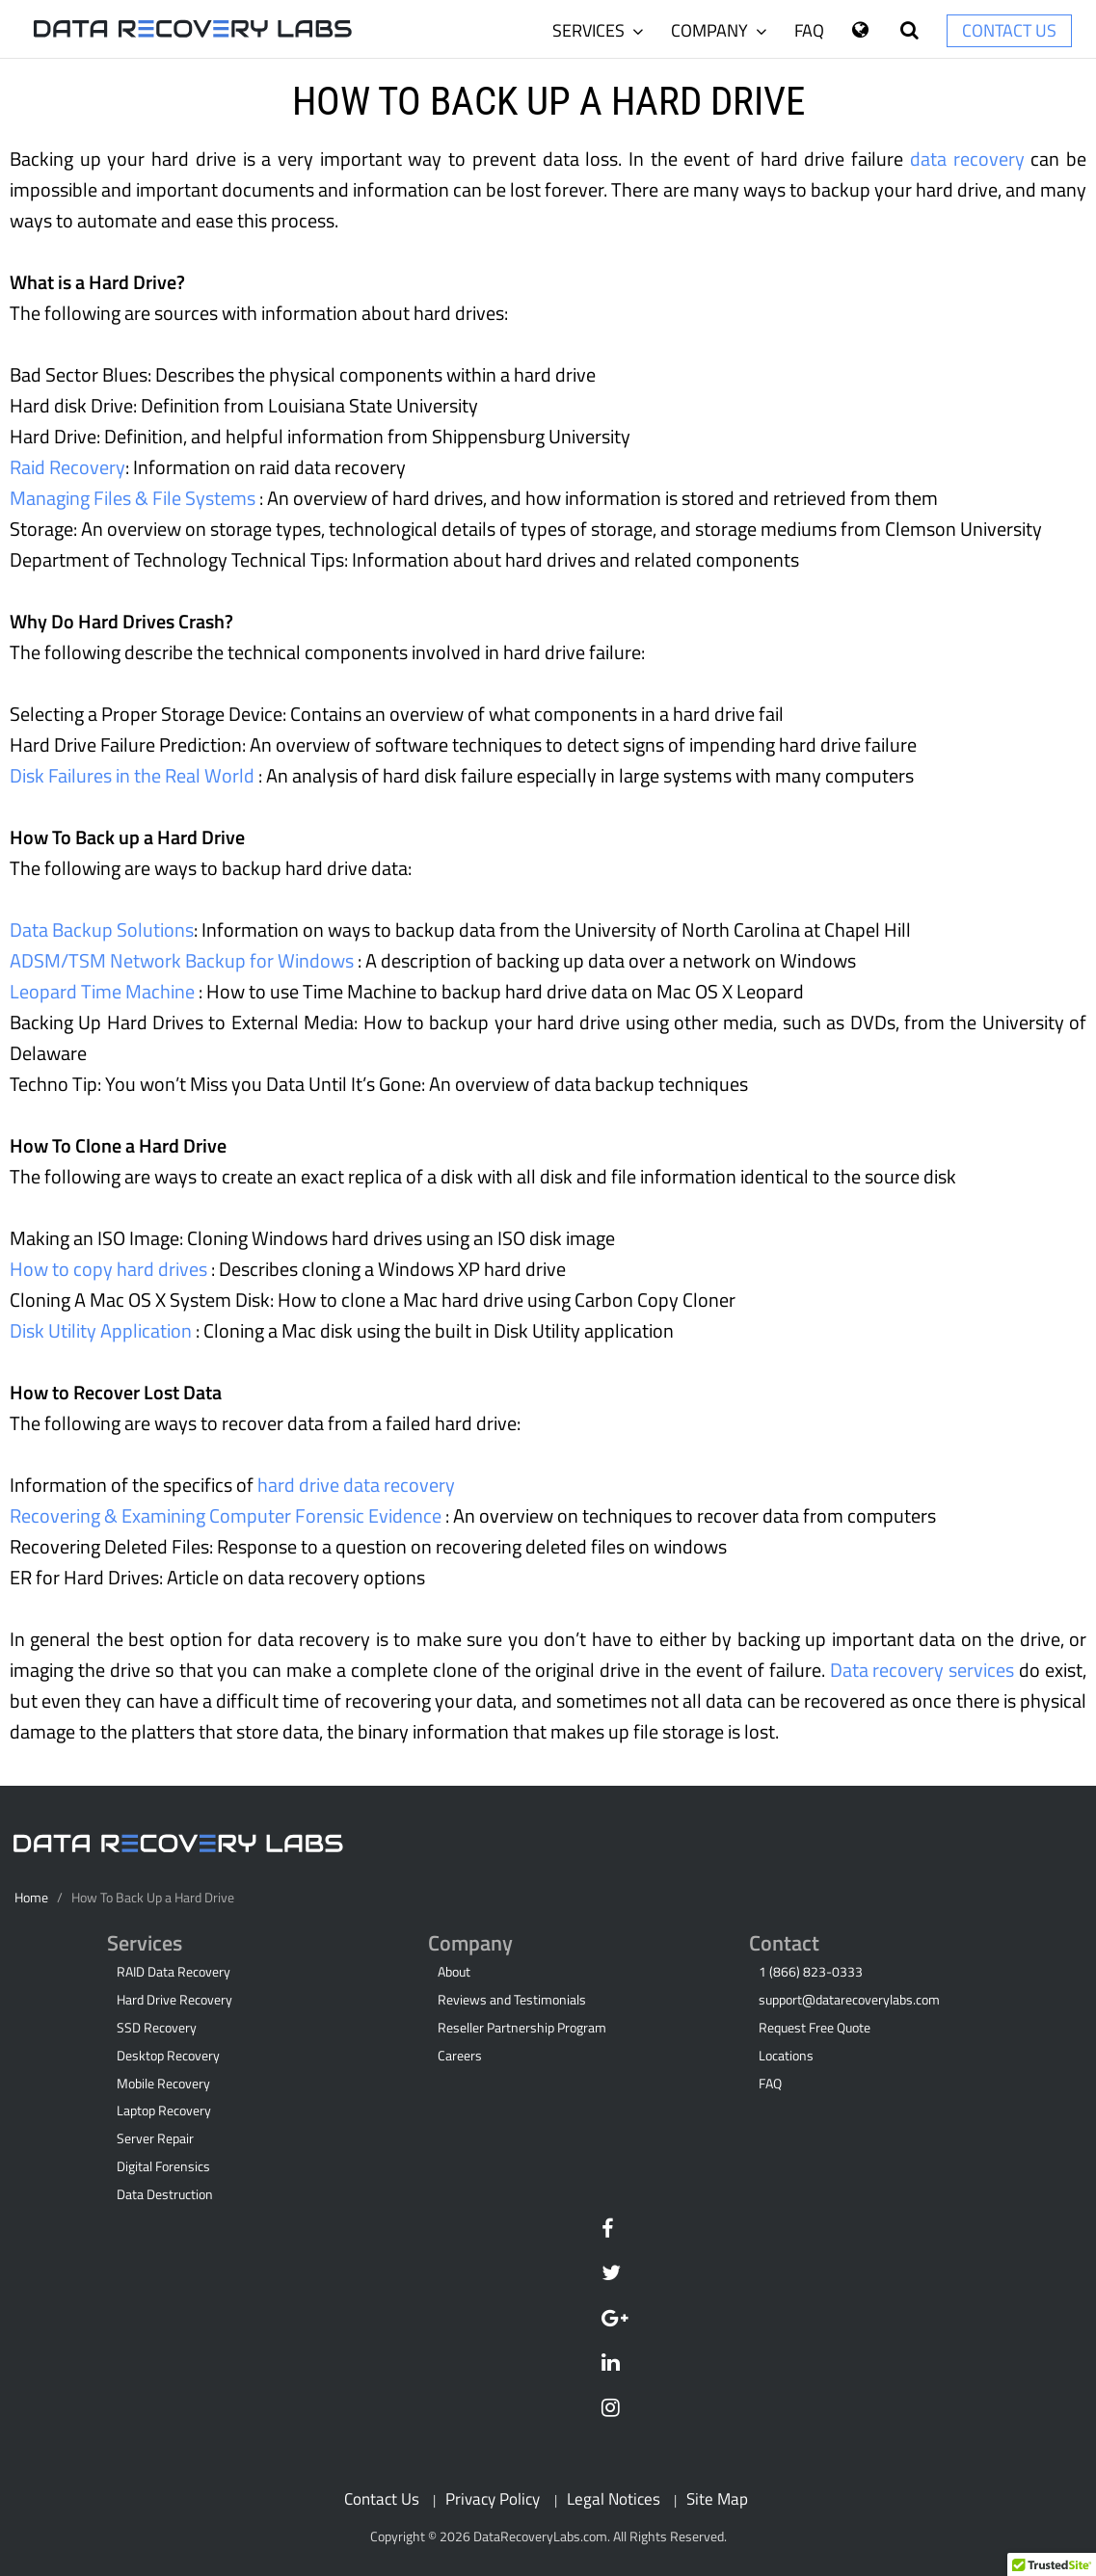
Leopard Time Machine (104, 991)
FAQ (809, 30)
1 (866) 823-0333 (811, 1971)
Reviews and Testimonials (512, 1999)
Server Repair (155, 2138)
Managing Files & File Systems (134, 498)
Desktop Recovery (168, 2055)
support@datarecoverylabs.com (849, 1999)
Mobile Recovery (163, 2083)
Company (718, 30)
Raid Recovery (67, 467)
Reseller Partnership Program (522, 2027)
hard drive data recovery (356, 1485)
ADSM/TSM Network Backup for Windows (184, 960)
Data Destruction (165, 2194)
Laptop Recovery (164, 2110)
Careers (460, 2055)
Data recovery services (925, 1670)
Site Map (717, 2498)
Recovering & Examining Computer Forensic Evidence (227, 1515)
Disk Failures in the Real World (134, 775)
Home (31, 1897)
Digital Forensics (163, 2166)
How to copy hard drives (110, 1269)
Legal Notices (613, 2498)
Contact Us (1009, 30)
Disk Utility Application (103, 1330)
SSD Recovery (157, 2027)
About (454, 1971)
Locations (786, 2055)
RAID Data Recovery (173, 1971)
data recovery (970, 158)
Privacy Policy (492, 2498)
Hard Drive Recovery (174, 1999)
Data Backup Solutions (102, 929)
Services (597, 30)
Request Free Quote (814, 2027)
